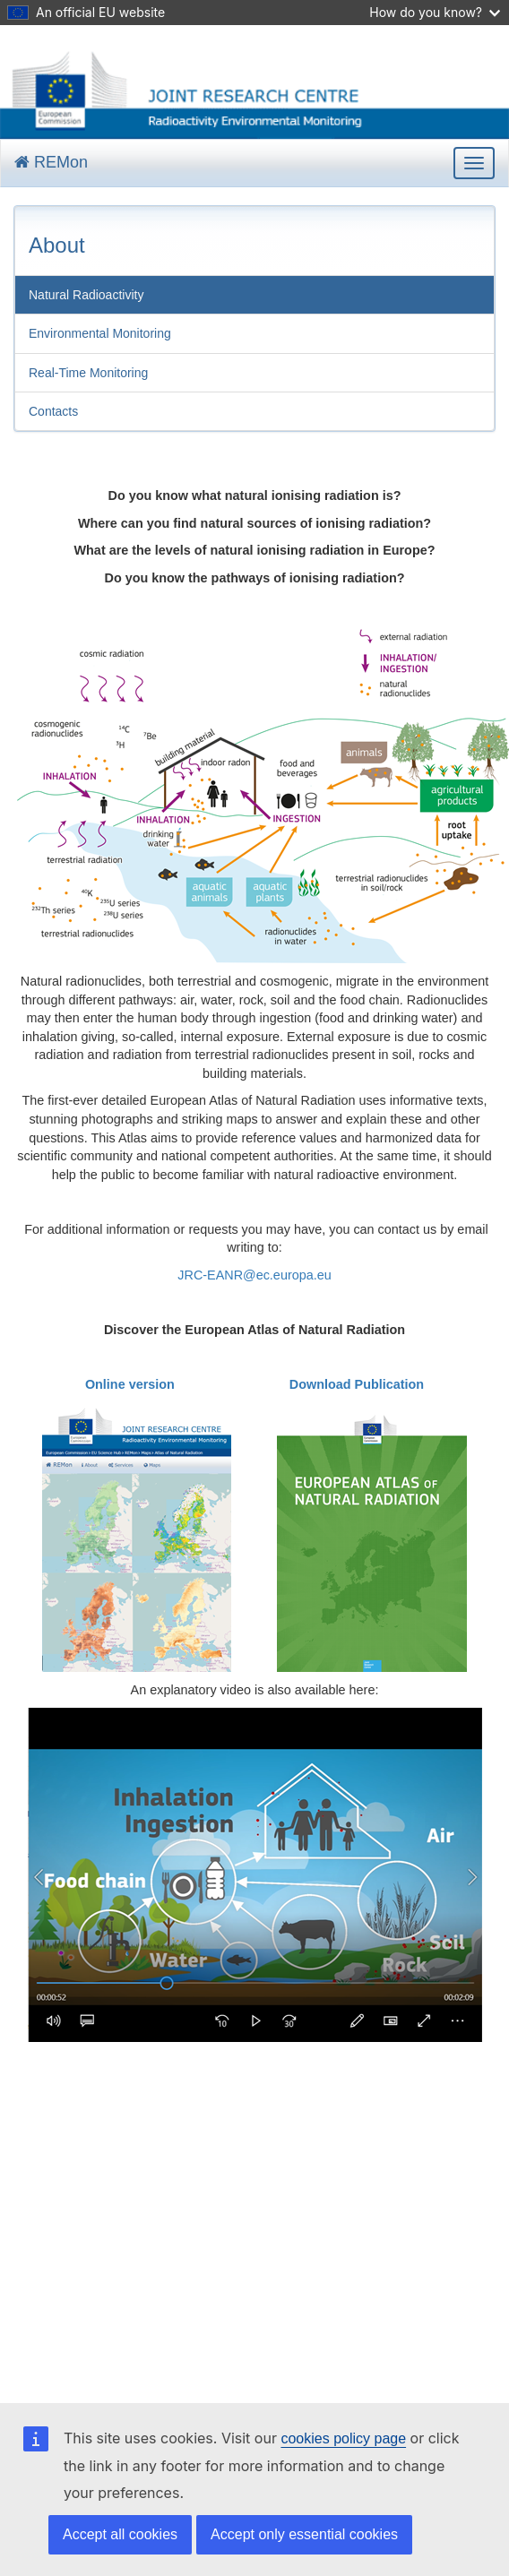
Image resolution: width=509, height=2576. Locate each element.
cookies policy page (343, 2438)
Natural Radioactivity (86, 295)
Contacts (53, 411)
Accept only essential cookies (304, 2534)
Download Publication (356, 1384)
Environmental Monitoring (100, 333)
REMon (51, 162)
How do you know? (434, 12)
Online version (130, 1384)
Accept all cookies (120, 2534)
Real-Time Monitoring (88, 373)
